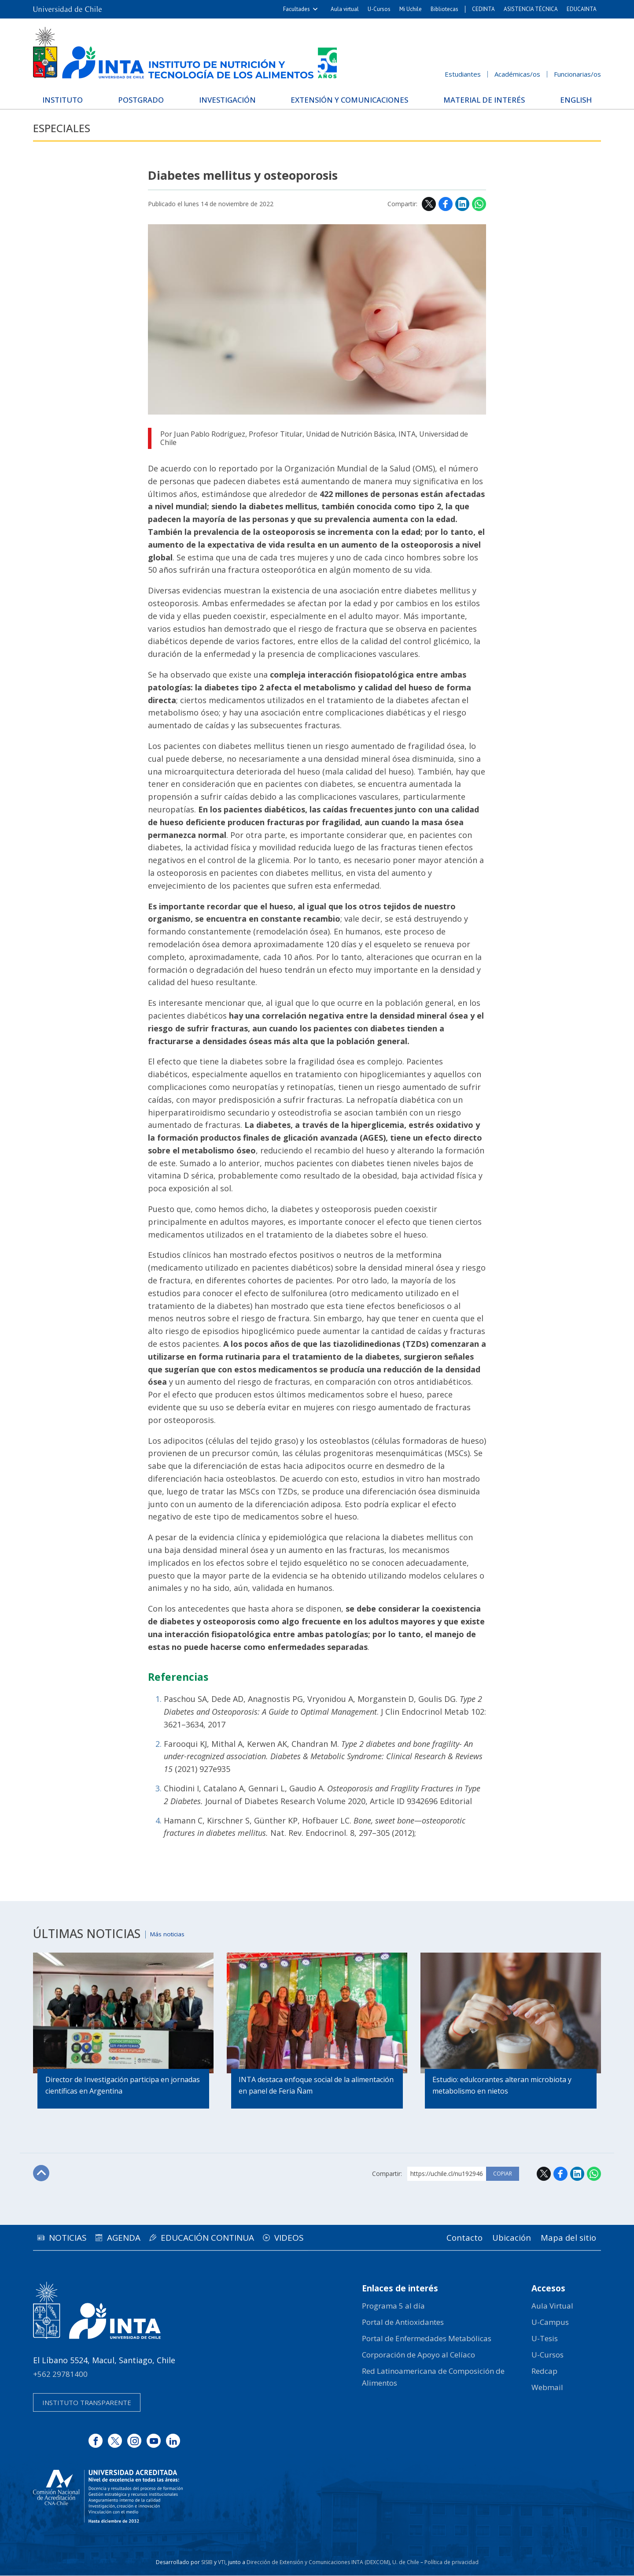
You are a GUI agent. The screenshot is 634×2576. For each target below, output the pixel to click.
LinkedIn (462, 204)
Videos (320, 2237)
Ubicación (503, 2237)
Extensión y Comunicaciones (347, 98)
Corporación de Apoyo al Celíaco (418, 2355)
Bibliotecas (444, 9)
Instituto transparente (86, 2403)
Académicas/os (517, 74)
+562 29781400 (60, 2374)
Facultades (296, 9)
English (570, 98)
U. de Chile (405, 2563)
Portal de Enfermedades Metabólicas (426, 2339)
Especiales (66, 128)
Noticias (72, 2237)
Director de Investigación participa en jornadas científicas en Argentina (108, 2086)
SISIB (207, 2563)
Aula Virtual (552, 2306)
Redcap (544, 2372)
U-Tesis (544, 2339)
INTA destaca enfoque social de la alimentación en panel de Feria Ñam (299, 2086)
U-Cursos (379, 9)
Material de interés (482, 98)
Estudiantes (463, 74)
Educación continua (229, 2237)
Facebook (445, 204)
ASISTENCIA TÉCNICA (531, 9)
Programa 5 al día (393, 2306)
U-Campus (550, 2322)
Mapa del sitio (566, 2237)
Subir (42, 2174)
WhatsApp (479, 204)
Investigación (226, 98)
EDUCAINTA (582, 9)
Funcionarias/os (577, 74)
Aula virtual (345, 9)
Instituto (68, 98)
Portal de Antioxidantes (403, 2322)
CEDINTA (483, 9)
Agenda (137, 2237)
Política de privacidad (451, 2563)
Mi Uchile (410, 9)
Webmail (547, 2388)
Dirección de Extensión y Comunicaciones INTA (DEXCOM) (318, 2563)
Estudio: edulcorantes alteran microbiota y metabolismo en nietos (503, 2086)
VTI (221, 2563)
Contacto (451, 2237)
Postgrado (142, 98)
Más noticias (173, 1933)
